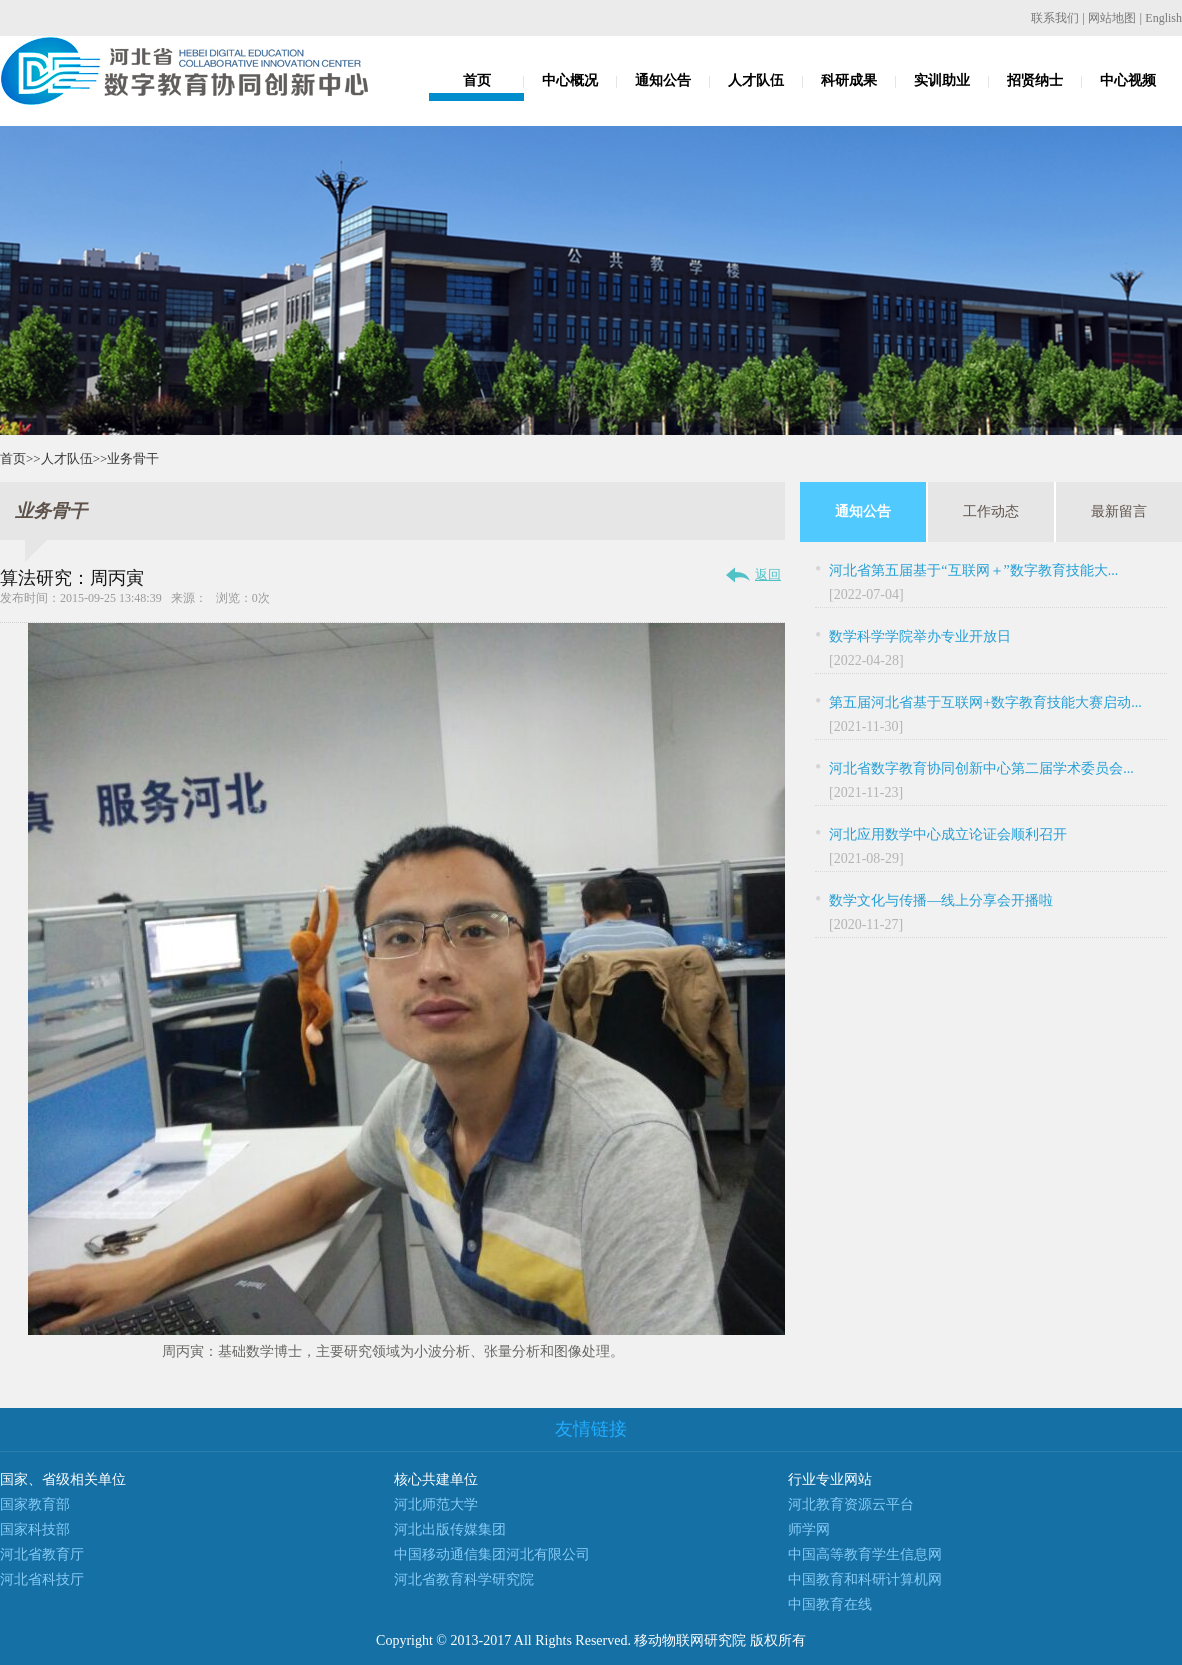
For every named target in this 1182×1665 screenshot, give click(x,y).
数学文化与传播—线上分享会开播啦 (941, 900)
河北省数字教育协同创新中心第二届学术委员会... (981, 768)
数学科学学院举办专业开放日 (920, 636)
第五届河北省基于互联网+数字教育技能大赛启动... (985, 702)
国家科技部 (35, 1529)
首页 (477, 80)
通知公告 (663, 80)
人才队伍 (756, 80)
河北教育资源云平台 (851, 1504)
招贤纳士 (1035, 80)
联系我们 (1055, 18)
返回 (768, 574)
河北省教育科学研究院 (464, 1579)
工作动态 (991, 511)
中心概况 (570, 80)
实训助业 (942, 80)
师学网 (809, 1529)
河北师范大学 (436, 1504)
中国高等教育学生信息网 (865, 1554)
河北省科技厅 (42, 1579)
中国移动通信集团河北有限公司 (492, 1554)
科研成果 (849, 80)
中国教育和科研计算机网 (865, 1579)
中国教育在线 (830, 1604)
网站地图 (1112, 18)
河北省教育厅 (42, 1554)
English (1163, 18)
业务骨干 (133, 458)
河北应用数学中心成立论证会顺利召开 (948, 834)
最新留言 (1119, 511)
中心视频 (1128, 80)
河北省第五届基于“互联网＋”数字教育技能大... (973, 570)
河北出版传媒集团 (450, 1529)
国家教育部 (35, 1504)
